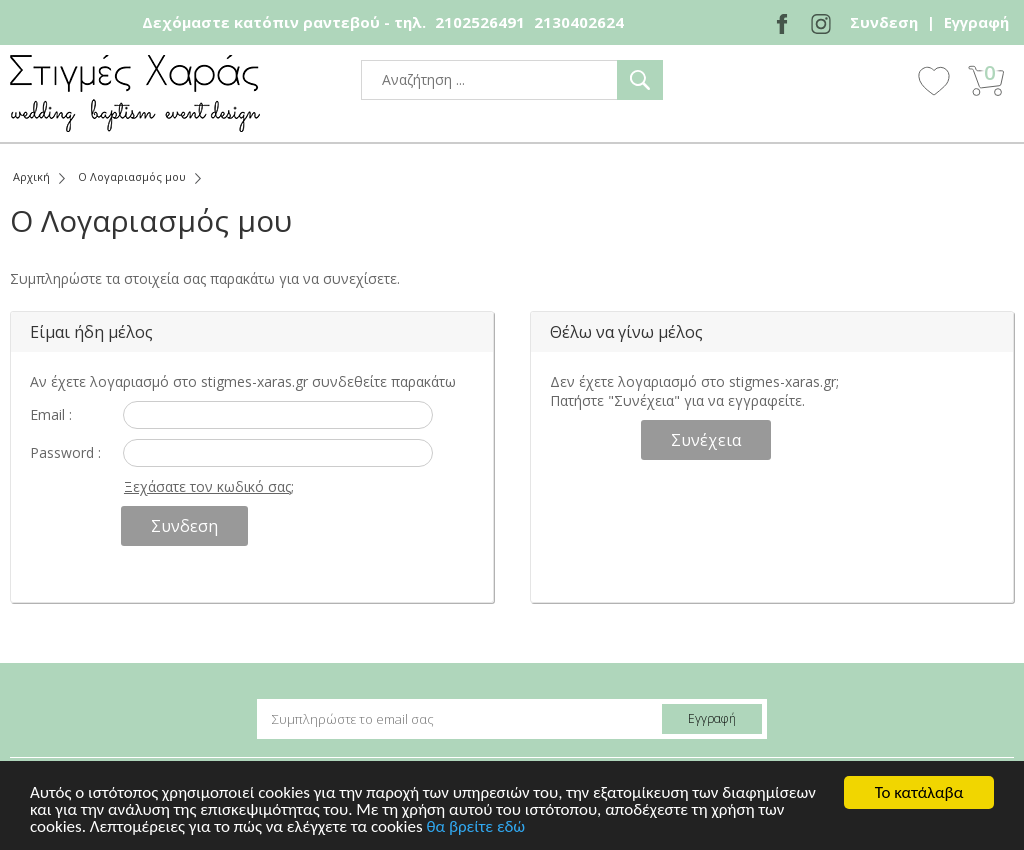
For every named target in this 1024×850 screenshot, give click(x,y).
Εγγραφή (976, 22)
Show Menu (879, 82)
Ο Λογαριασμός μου (132, 176)
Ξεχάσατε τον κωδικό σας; (209, 486)
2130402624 (579, 22)
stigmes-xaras (135, 93)
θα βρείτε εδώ (475, 827)
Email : (51, 414)
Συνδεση (884, 22)
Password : (65, 452)
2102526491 (480, 22)
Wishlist (934, 80)
